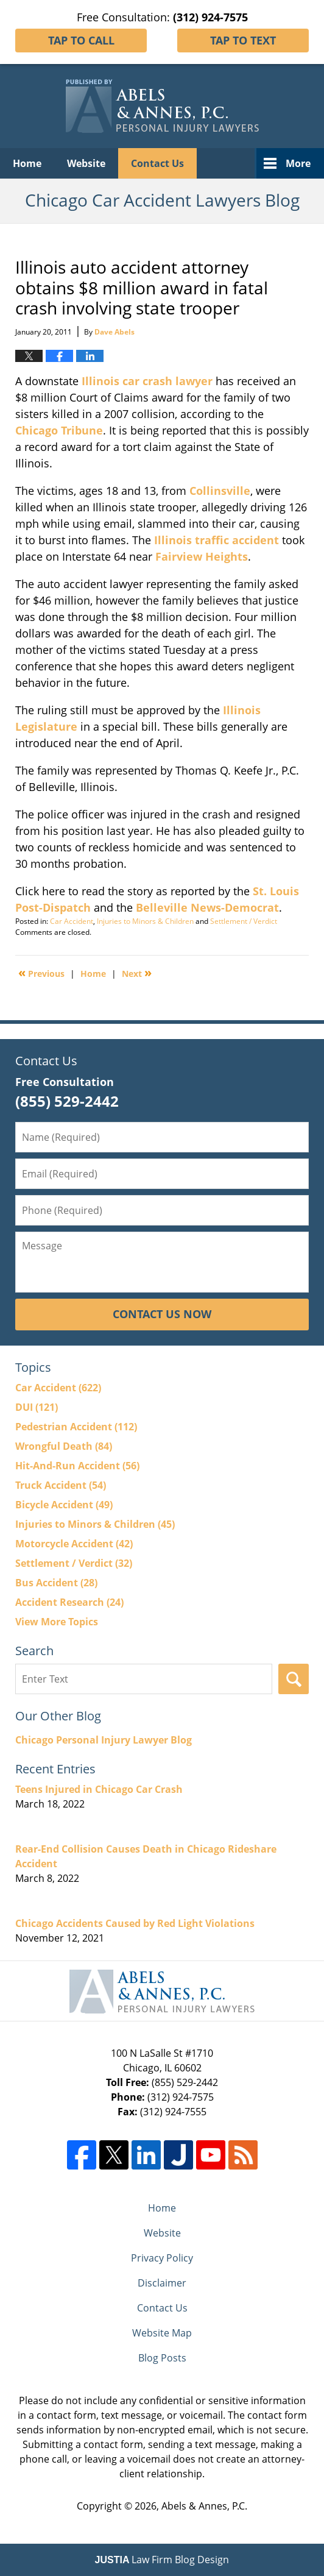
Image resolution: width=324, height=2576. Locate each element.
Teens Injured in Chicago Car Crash (99, 1789)
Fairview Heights (201, 556)
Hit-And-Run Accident (77, 1465)
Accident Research (69, 1602)
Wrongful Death (63, 1446)
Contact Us (157, 163)
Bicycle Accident (64, 1504)
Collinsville (219, 490)
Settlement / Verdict (243, 921)
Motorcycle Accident (74, 1543)
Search (293, 1679)
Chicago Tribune (59, 430)
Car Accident (71, 921)
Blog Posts (162, 2358)
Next (137, 973)
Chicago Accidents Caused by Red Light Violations (135, 1923)
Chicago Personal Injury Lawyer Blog (103, 1740)
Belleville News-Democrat (207, 907)
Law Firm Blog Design (162, 2559)
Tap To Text (243, 40)
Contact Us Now (162, 1314)
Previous (41, 973)
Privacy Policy (162, 2258)
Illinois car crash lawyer (147, 381)
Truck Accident (60, 1485)
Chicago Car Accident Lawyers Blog (162, 106)
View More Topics (56, 1621)
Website (86, 163)
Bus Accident (56, 1582)
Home (27, 163)
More (298, 163)
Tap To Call (81, 40)
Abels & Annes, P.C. (204, 2506)
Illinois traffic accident (216, 540)
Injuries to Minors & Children (145, 921)
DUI (36, 1407)
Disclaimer (162, 2283)
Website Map (162, 2333)
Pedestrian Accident (76, 1426)
